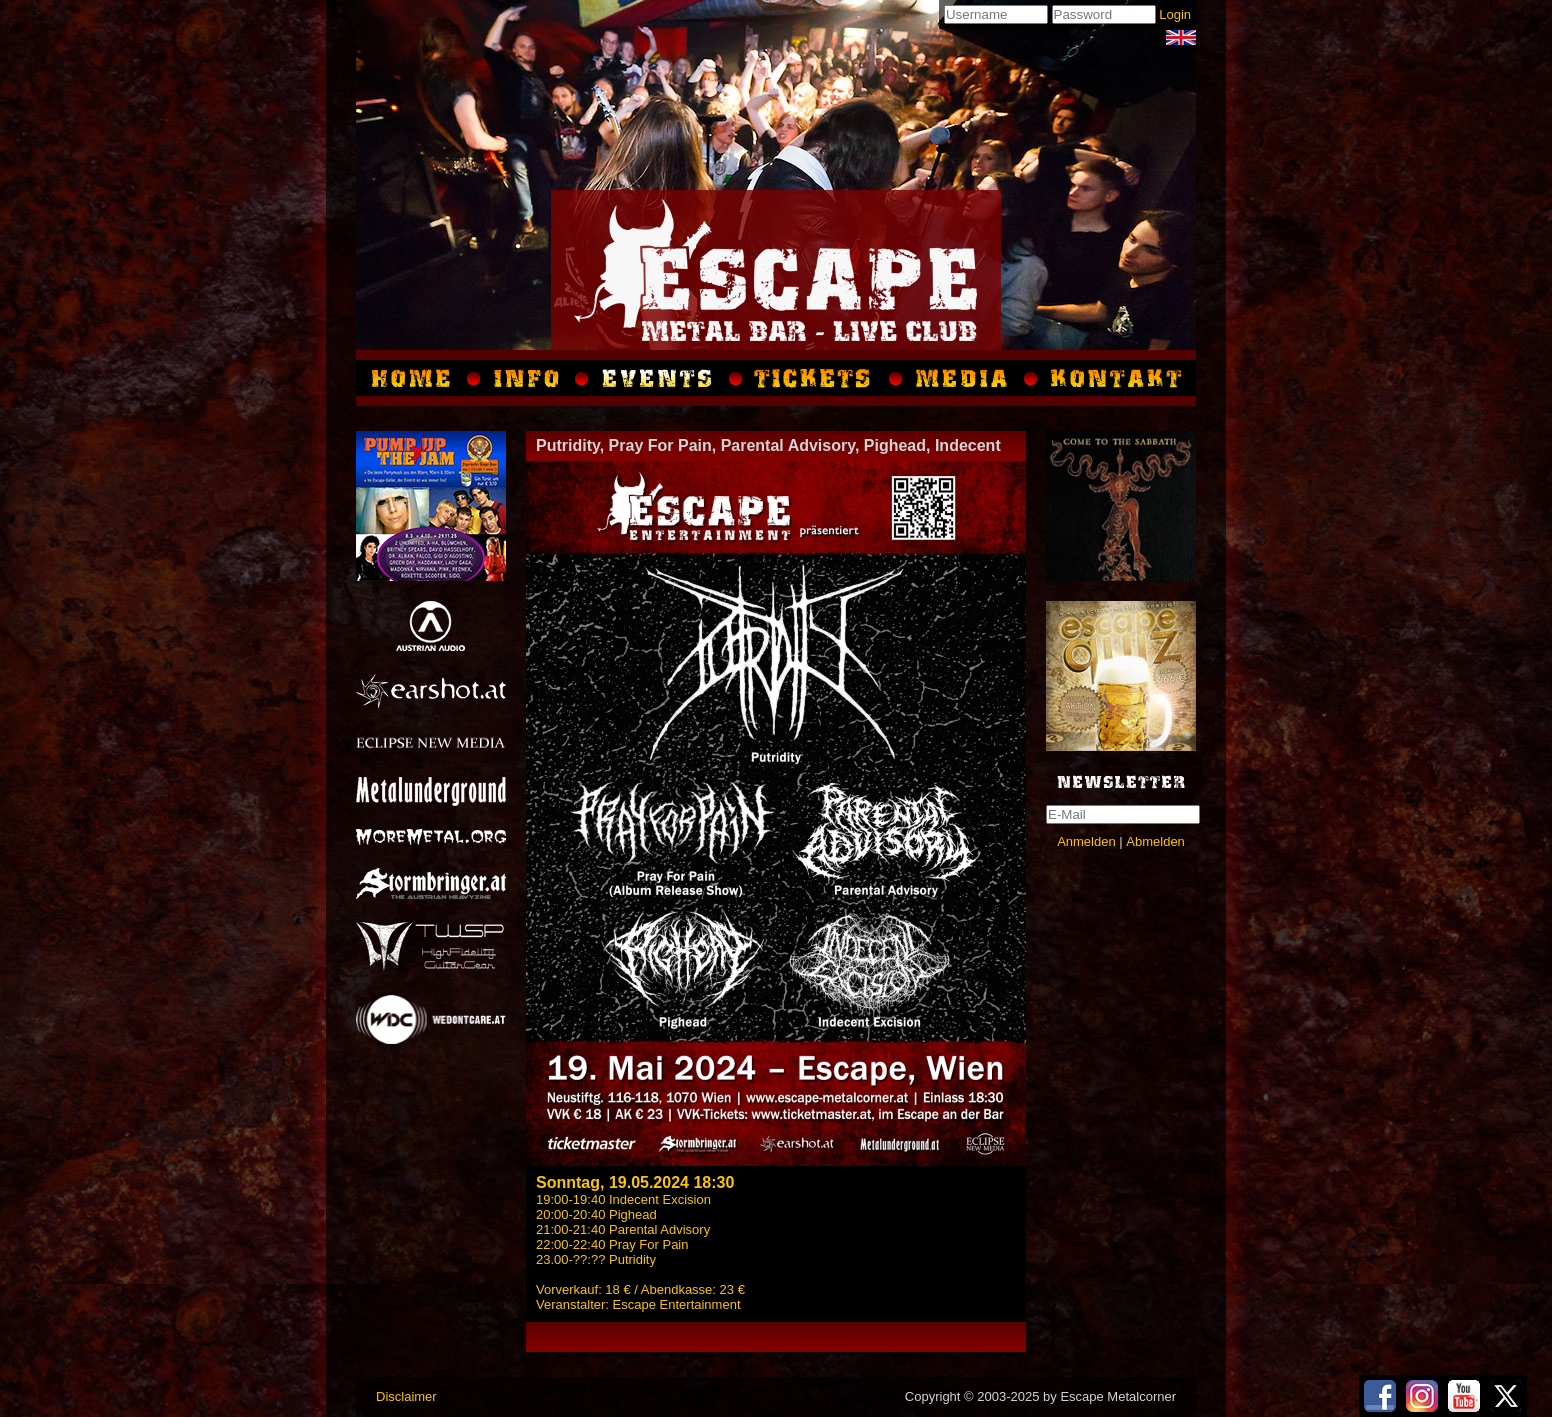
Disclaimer (406, 1396)
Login (1175, 14)
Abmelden (1155, 841)
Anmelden (1086, 841)
